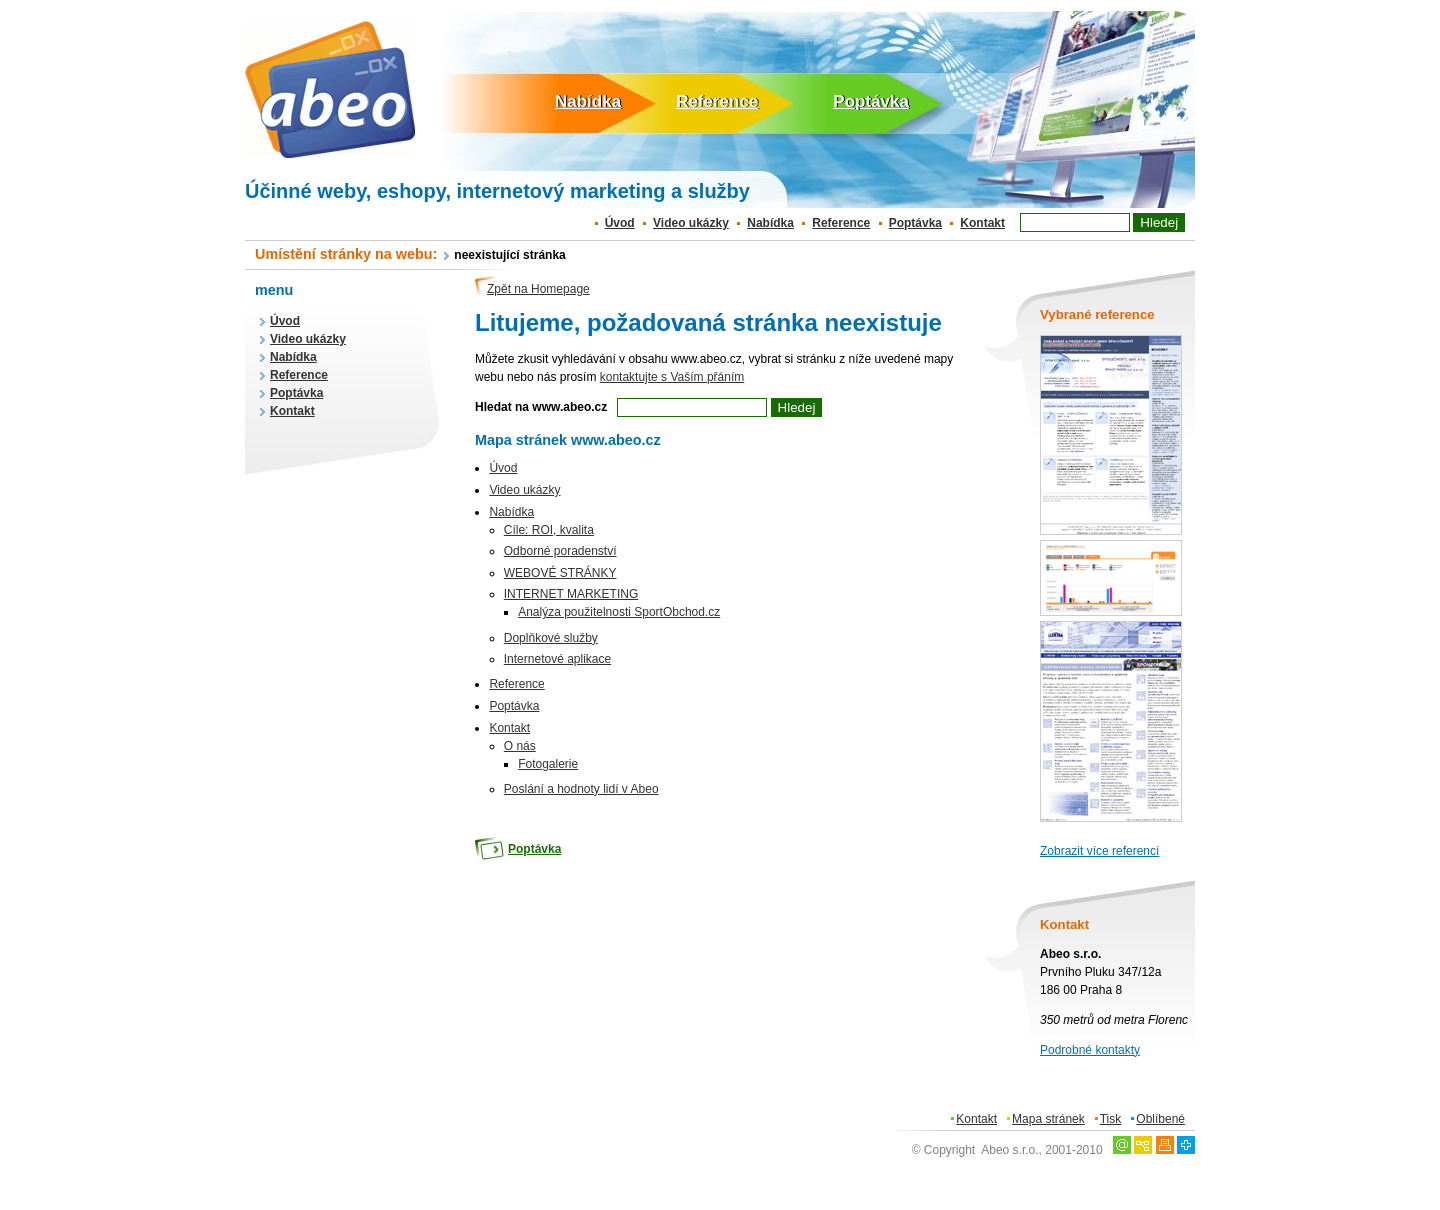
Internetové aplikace (557, 659)
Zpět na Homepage (538, 289)
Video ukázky (691, 223)
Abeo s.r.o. (1009, 1150)
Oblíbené (1160, 1119)
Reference (717, 101)
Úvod (620, 223)
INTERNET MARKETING (571, 594)
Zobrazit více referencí (1099, 851)
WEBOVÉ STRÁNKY (560, 573)
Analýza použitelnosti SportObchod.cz (619, 612)
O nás (520, 746)
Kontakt (982, 223)
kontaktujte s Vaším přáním (672, 377)
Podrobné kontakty (1090, 1050)
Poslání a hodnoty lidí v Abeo (581, 789)
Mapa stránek (1048, 1119)
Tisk (1111, 1119)
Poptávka (871, 101)
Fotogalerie (548, 764)
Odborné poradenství (560, 551)
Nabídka (588, 101)
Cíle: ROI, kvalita (549, 530)
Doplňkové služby (551, 638)
